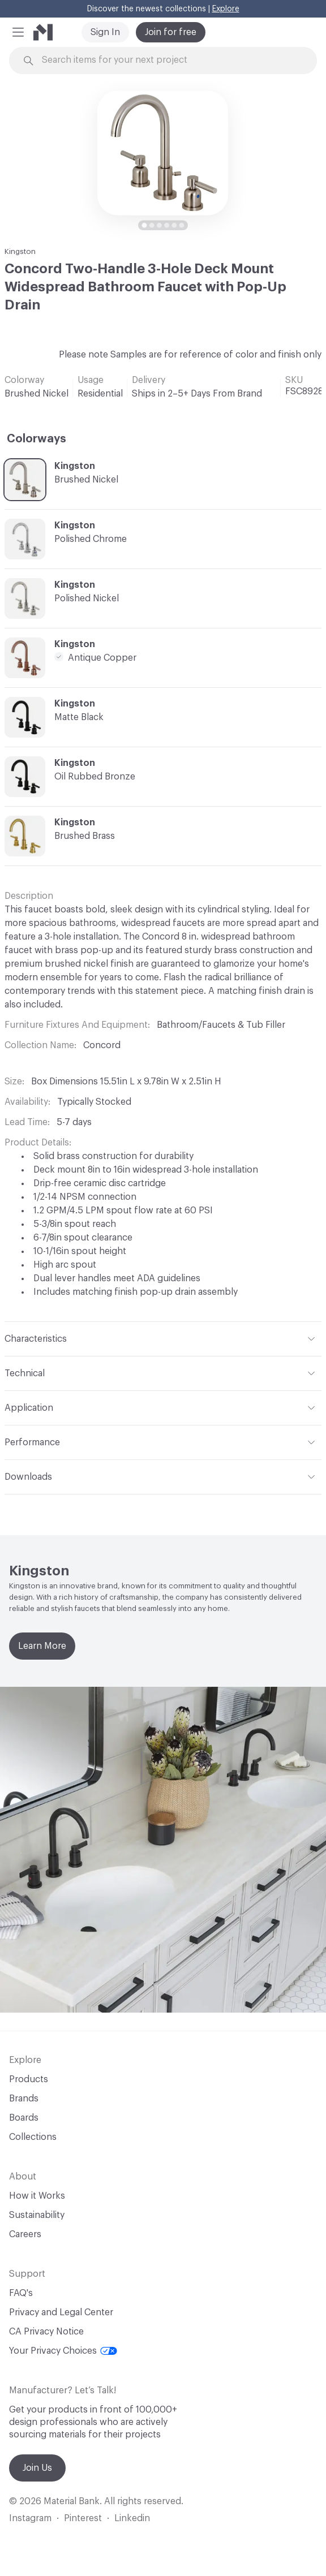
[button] (18, 32)
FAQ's (21, 2293)
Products (28, 2079)
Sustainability (37, 2215)
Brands (23, 2098)
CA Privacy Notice (46, 2331)
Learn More (42, 1646)
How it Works (37, 2195)
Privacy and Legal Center (61, 2312)
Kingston (20, 251)
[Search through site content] (169, 60)
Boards (23, 2117)
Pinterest (83, 2518)
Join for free (170, 32)
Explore (225, 9)
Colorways (36, 439)
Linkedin (132, 2518)
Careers (25, 2234)
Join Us (37, 2467)
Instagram (30, 2518)
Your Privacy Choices (63, 2351)
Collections (33, 2137)
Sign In (105, 32)
